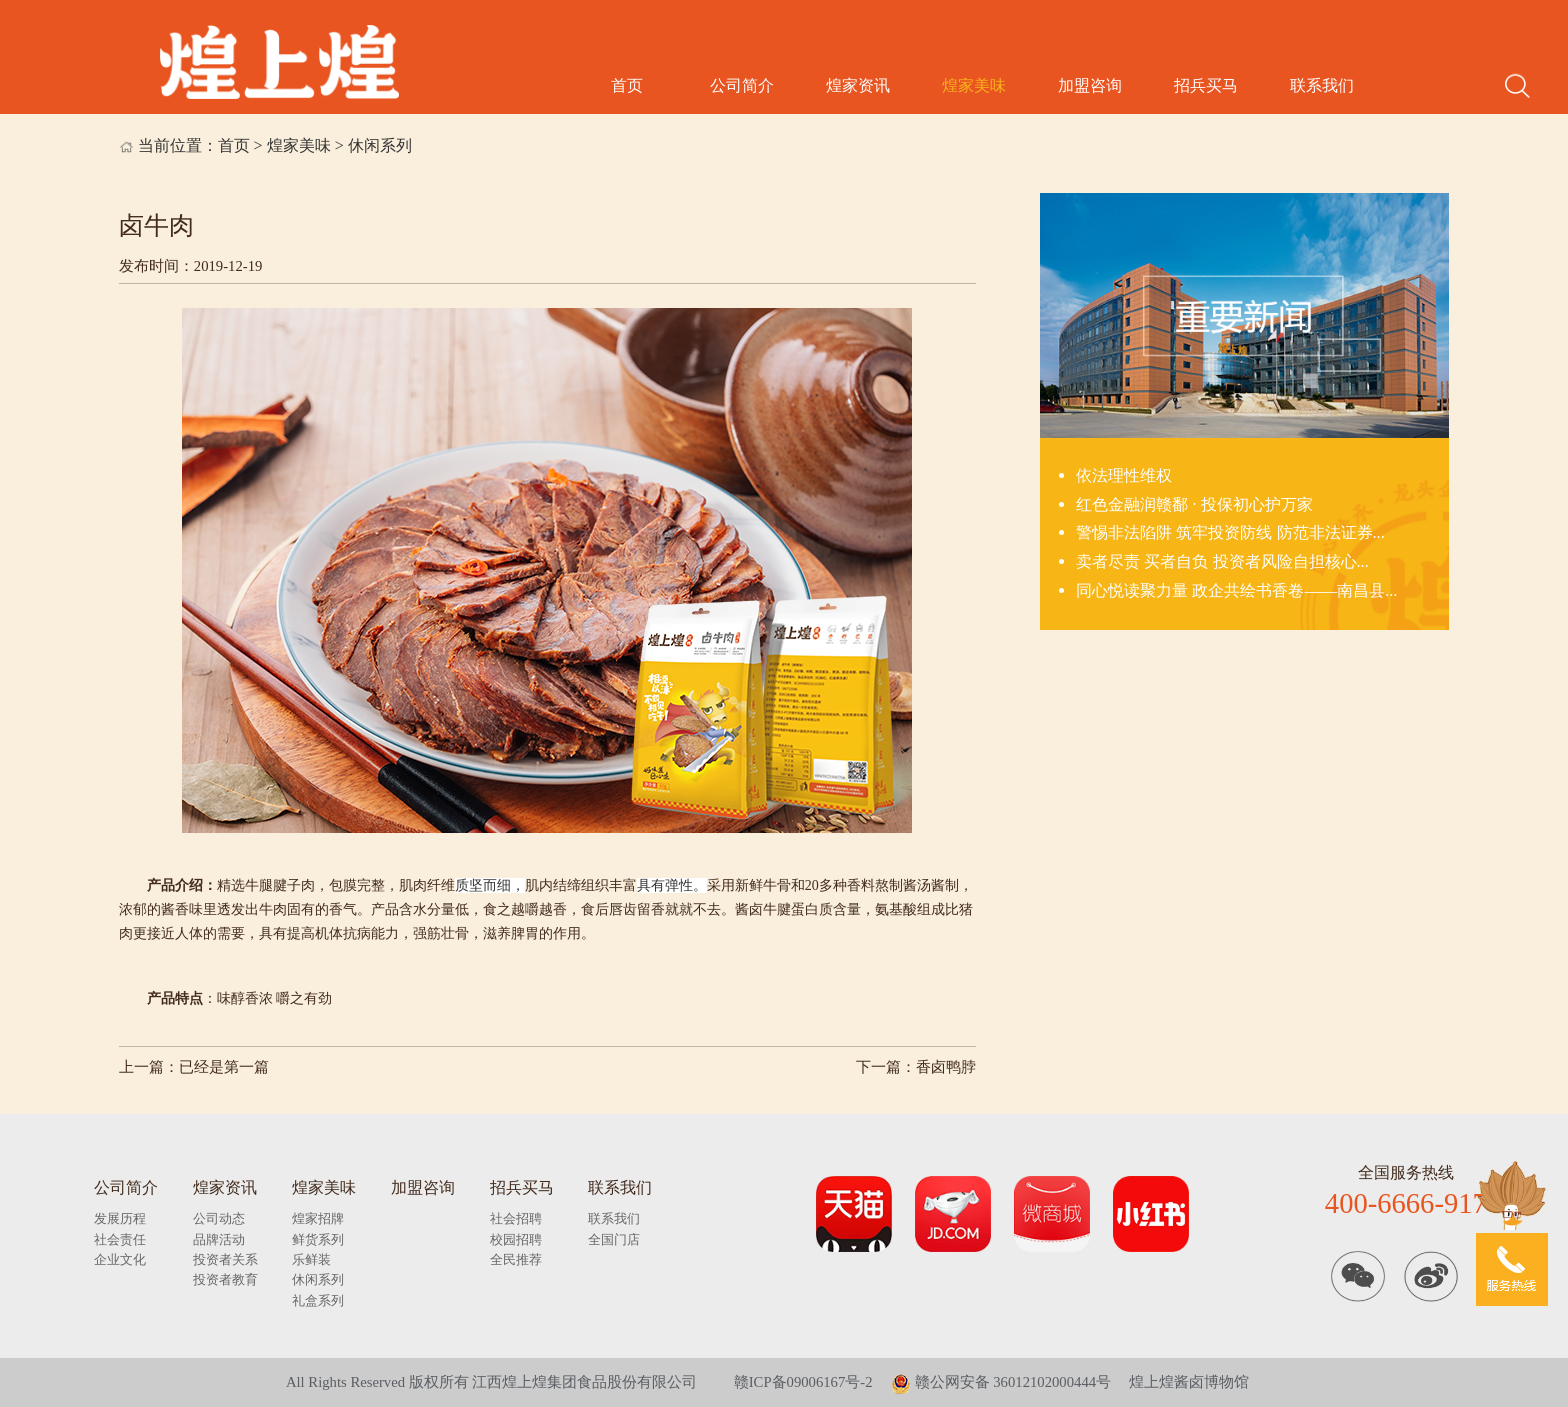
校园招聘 (516, 1239)
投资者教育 (225, 1279)
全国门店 (614, 1239)
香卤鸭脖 (946, 1067)
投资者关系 (225, 1259)
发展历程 (120, 1218)
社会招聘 (516, 1218)
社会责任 (120, 1239)
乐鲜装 (311, 1259)
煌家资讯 (858, 85)
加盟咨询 (1090, 85)
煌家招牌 (318, 1218)
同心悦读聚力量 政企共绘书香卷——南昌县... (1236, 590)
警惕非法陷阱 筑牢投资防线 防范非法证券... (1230, 532)
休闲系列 (380, 145)
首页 (627, 85)
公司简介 (742, 85)
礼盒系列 (318, 1300)
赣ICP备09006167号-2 (803, 1382)
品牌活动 (219, 1239)
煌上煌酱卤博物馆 (1189, 1382)
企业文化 (120, 1259)
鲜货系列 (318, 1239)
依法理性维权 (1124, 475)
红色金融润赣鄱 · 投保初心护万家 (1194, 504)
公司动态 (219, 1218)
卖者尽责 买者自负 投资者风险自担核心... (1222, 561)
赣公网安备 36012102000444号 (1001, 1382)
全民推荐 (516, 1259)
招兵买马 (1206, 85)
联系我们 (1322, 85)
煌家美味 (974, 85)
